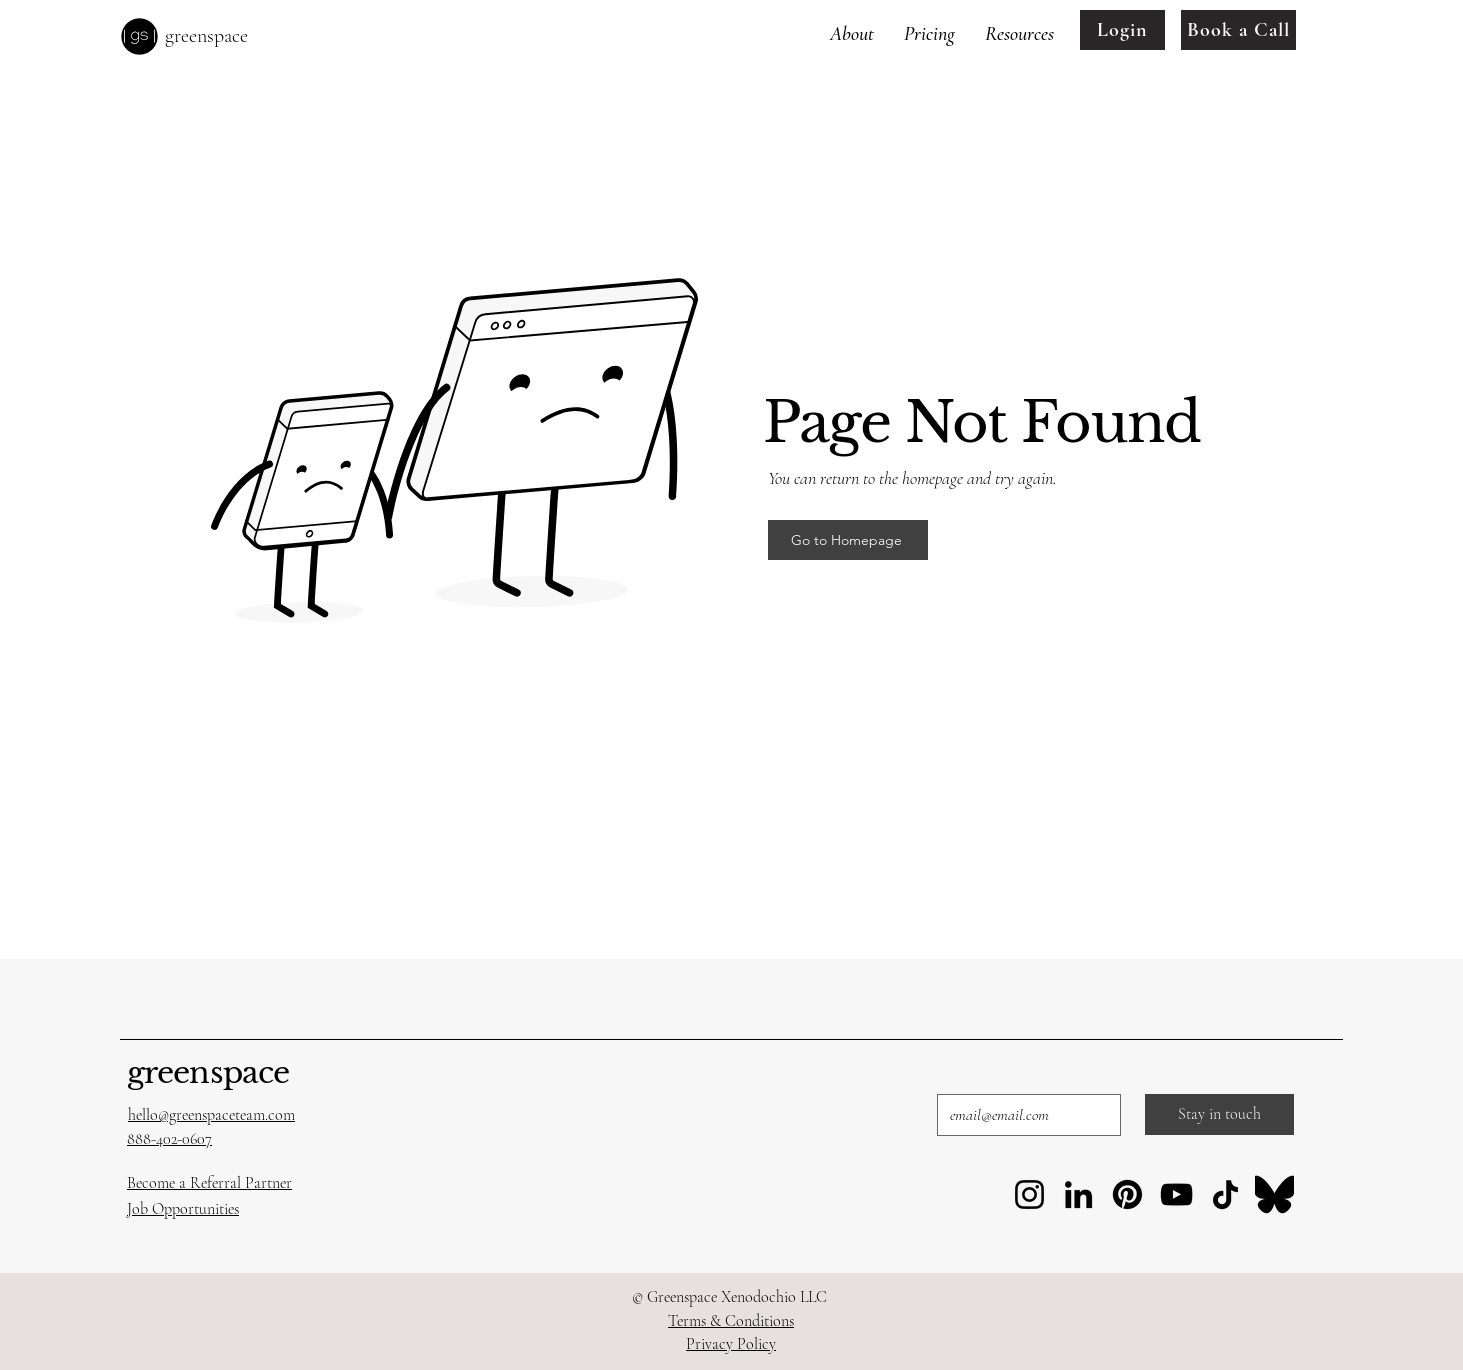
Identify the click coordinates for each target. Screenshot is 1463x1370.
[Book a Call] (1238, 30)
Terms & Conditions (731, 1321)
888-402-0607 (169, 1139)
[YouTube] (1176, 1194)
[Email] (1023, 1115)
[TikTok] (1225, 1194)
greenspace (208, 1072)
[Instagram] (1029, 1194)
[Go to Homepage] (848, 540)
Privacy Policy (731, 1344)
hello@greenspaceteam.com (211, 1115)
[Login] (1122, 30)
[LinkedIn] (1078, 1194)
